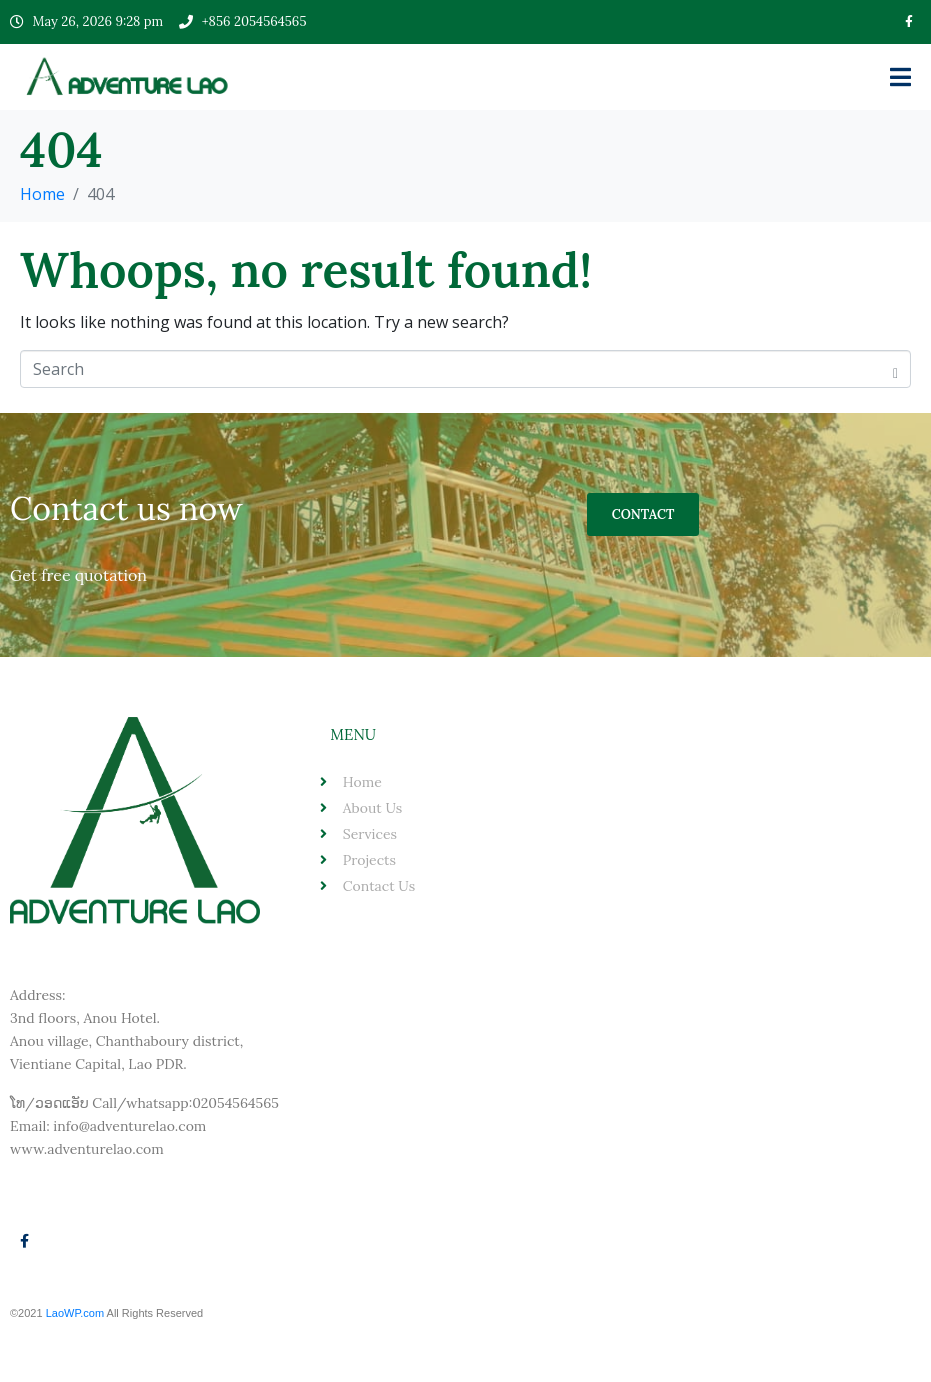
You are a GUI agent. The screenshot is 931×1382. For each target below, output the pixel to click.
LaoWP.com (76, 1313)
